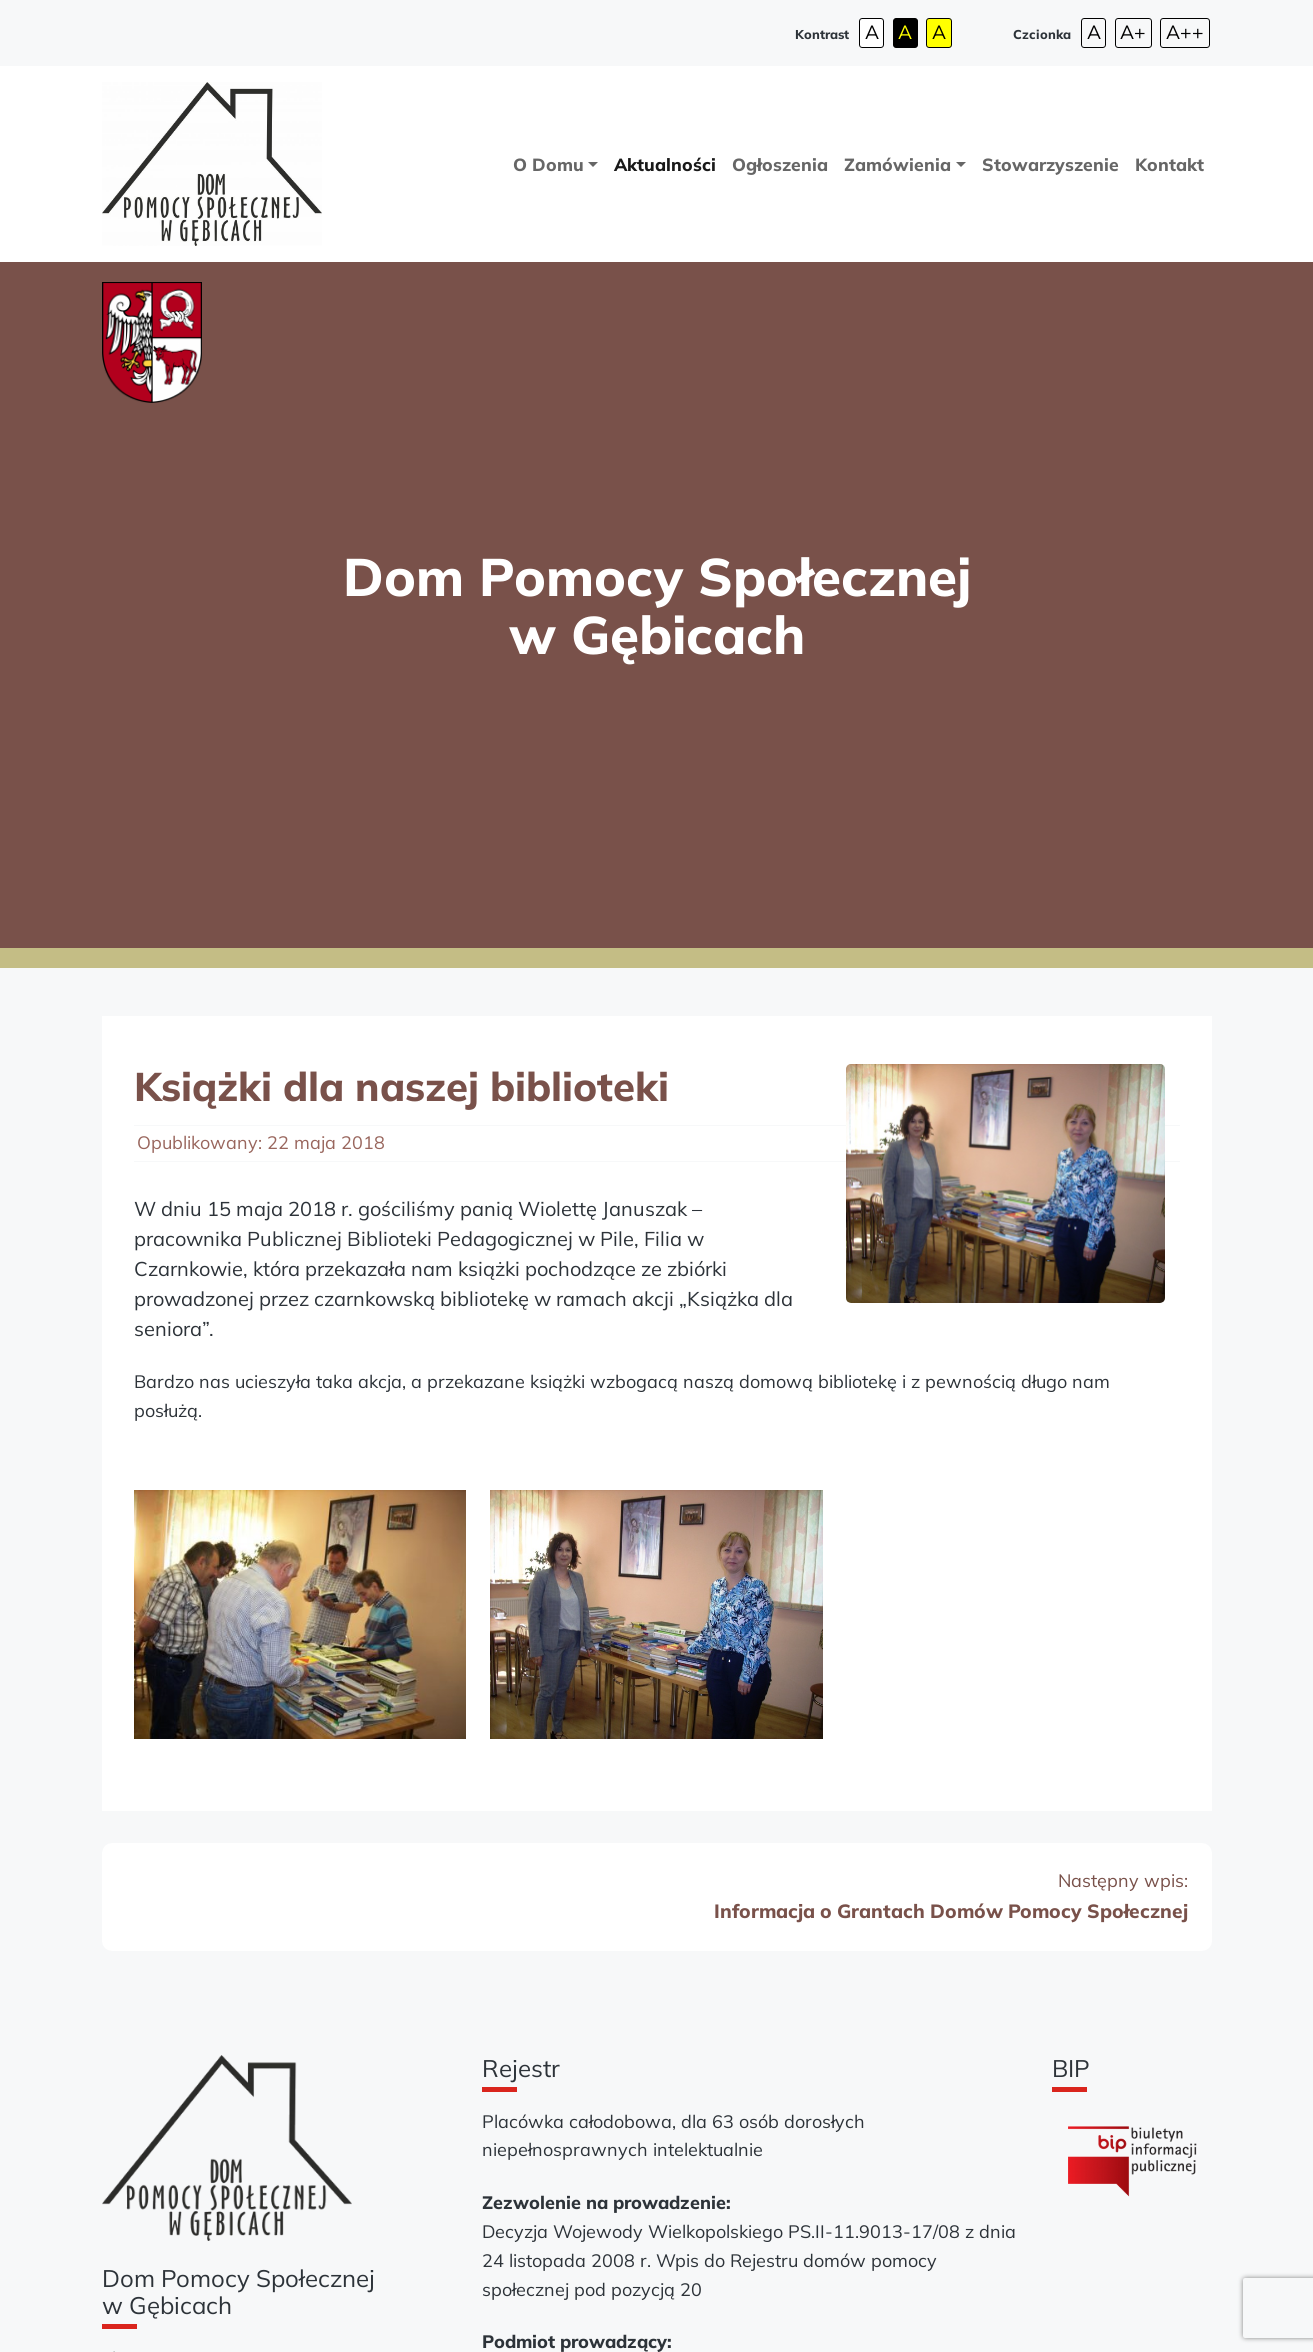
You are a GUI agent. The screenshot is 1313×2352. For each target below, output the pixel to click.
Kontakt (1169, 164)
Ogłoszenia (780, 164)
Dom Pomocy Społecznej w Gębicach (657, 605)
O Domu (548, 164)
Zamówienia (897, 164)
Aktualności (665, 164)
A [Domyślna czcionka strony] (1094, 32)
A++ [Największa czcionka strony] (1185, 32)
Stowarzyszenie (1050, 164)
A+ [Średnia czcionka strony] (1133, 32)
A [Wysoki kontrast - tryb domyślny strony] (872, 32)
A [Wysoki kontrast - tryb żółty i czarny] (939, 32)
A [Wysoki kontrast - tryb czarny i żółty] (905, 32)
